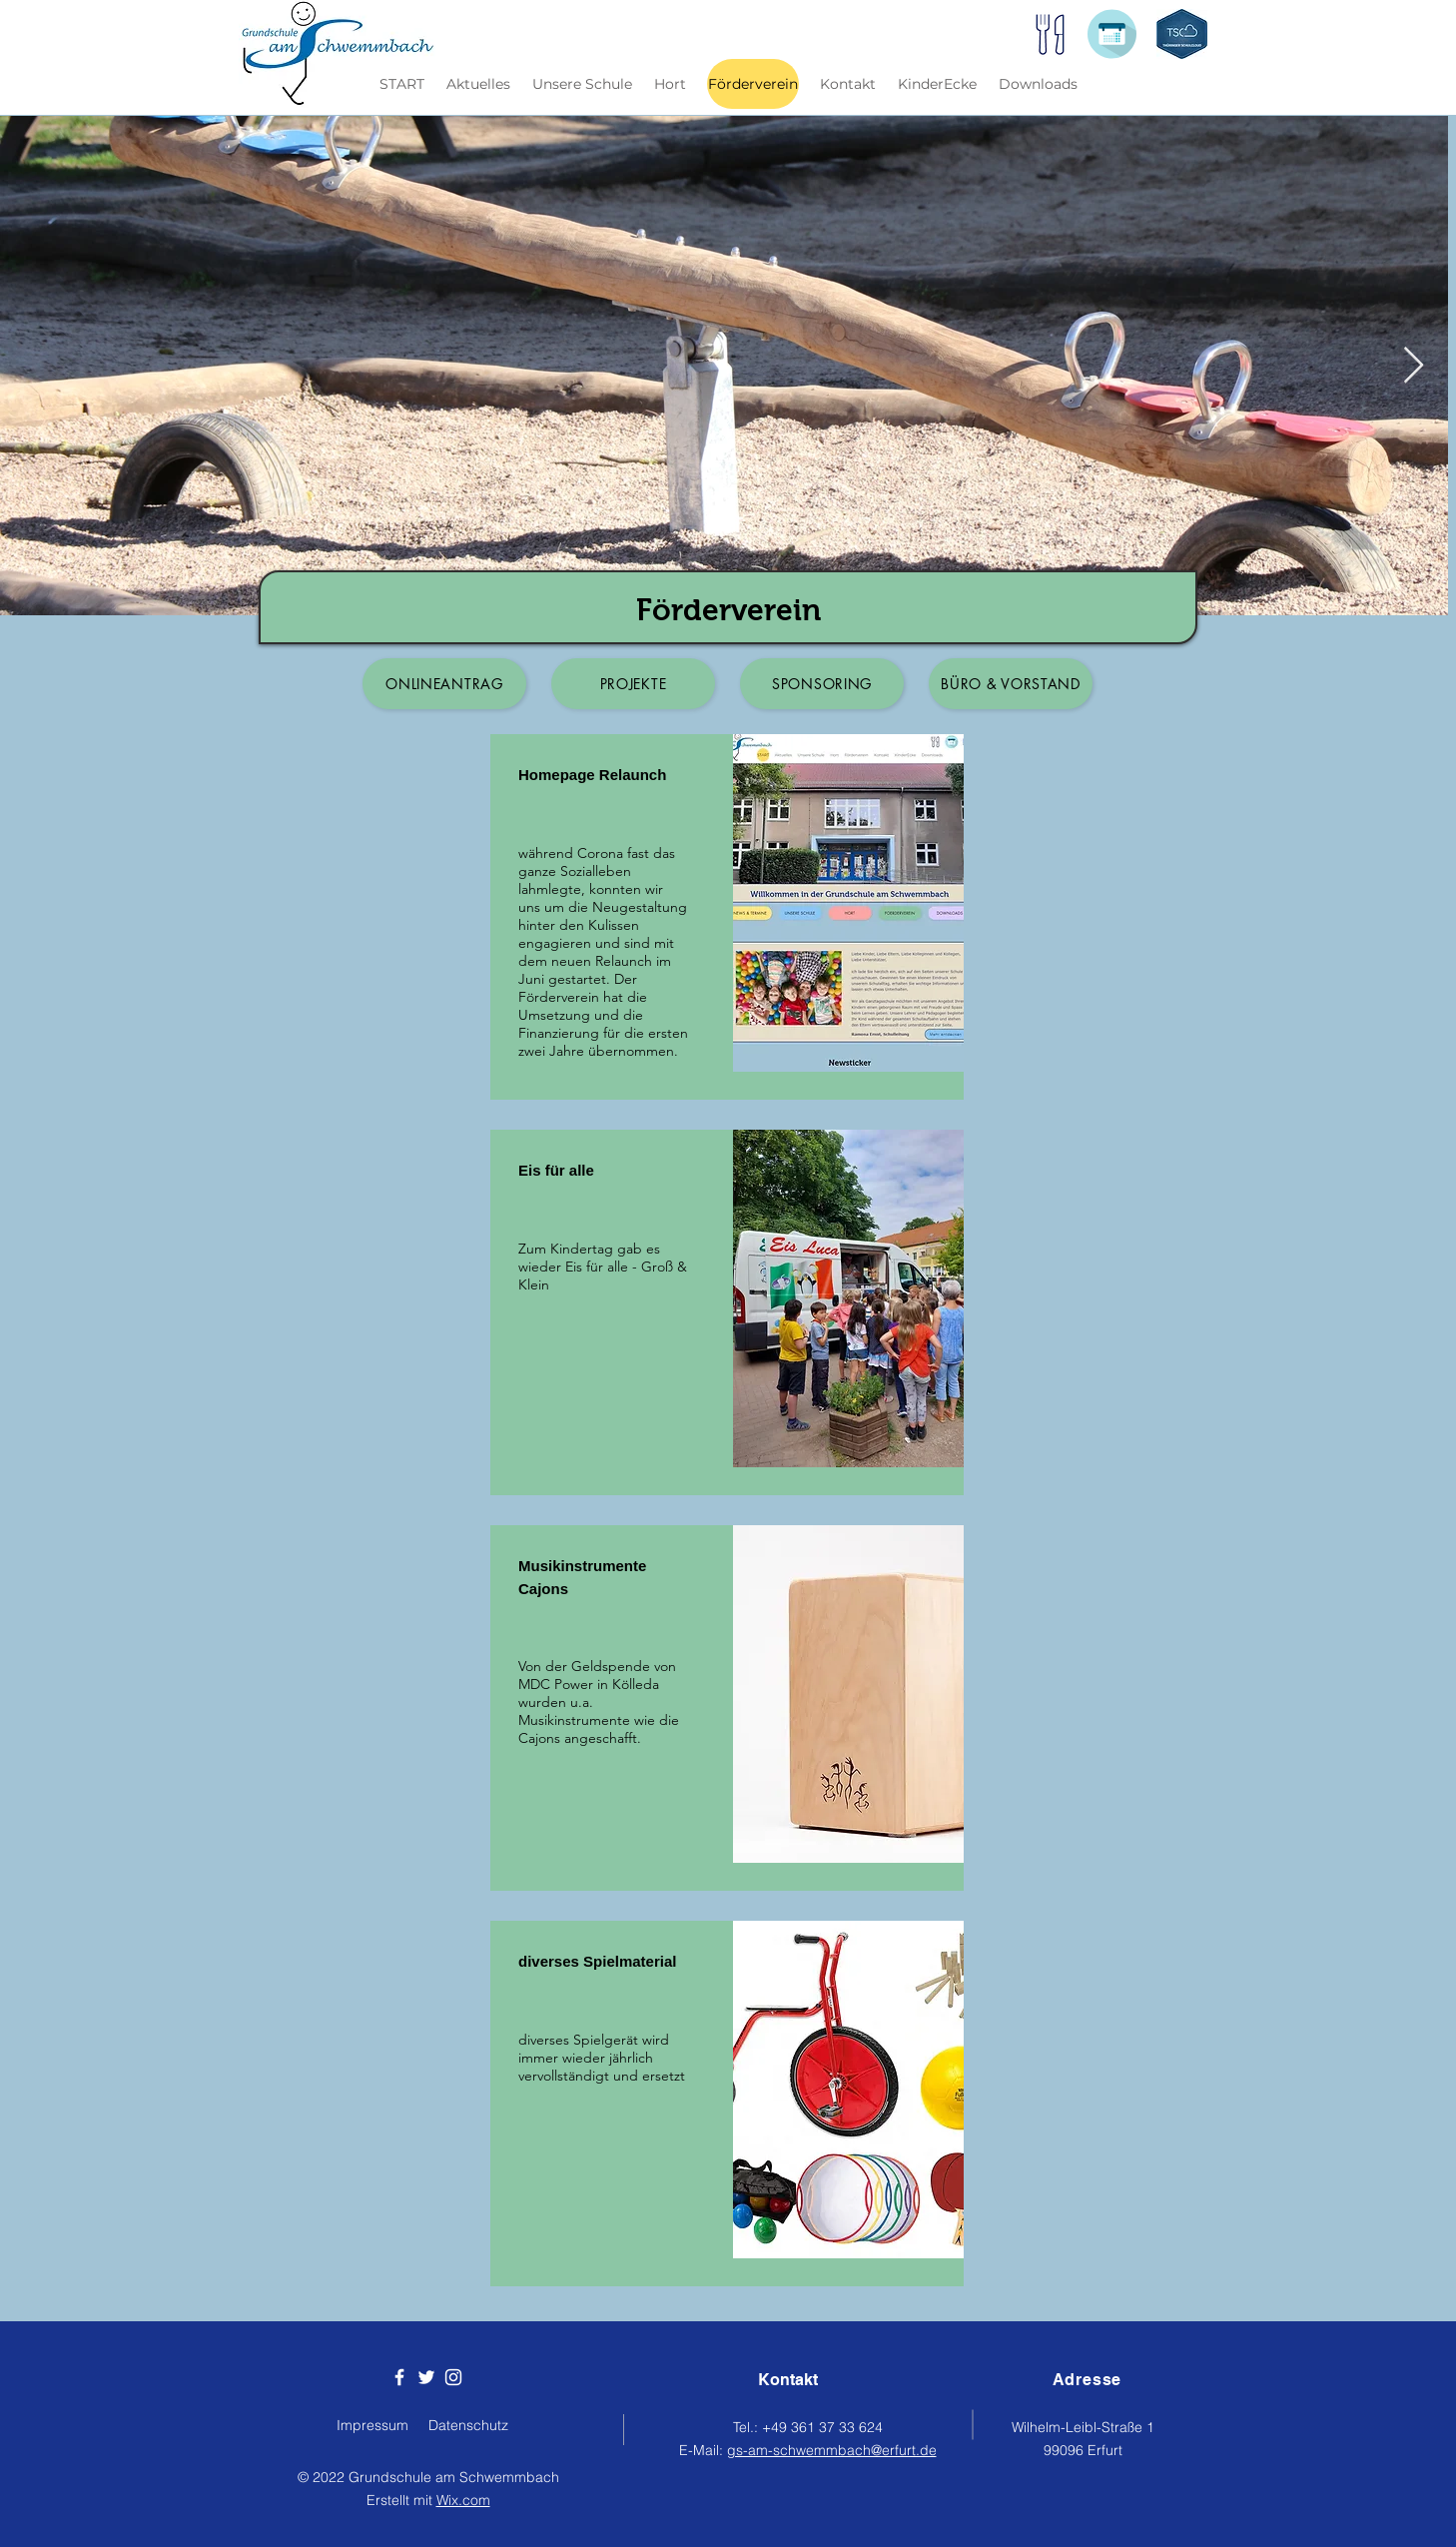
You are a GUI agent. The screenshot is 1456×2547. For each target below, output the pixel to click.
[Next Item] (1413, 366)
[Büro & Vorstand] (1010, 683)
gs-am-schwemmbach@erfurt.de (832, 2450)
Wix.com (463, 2500)
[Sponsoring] (822, 683)
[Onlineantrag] (444, 683)
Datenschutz (468, 2425)
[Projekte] (633, 683)
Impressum (372, 2425)
